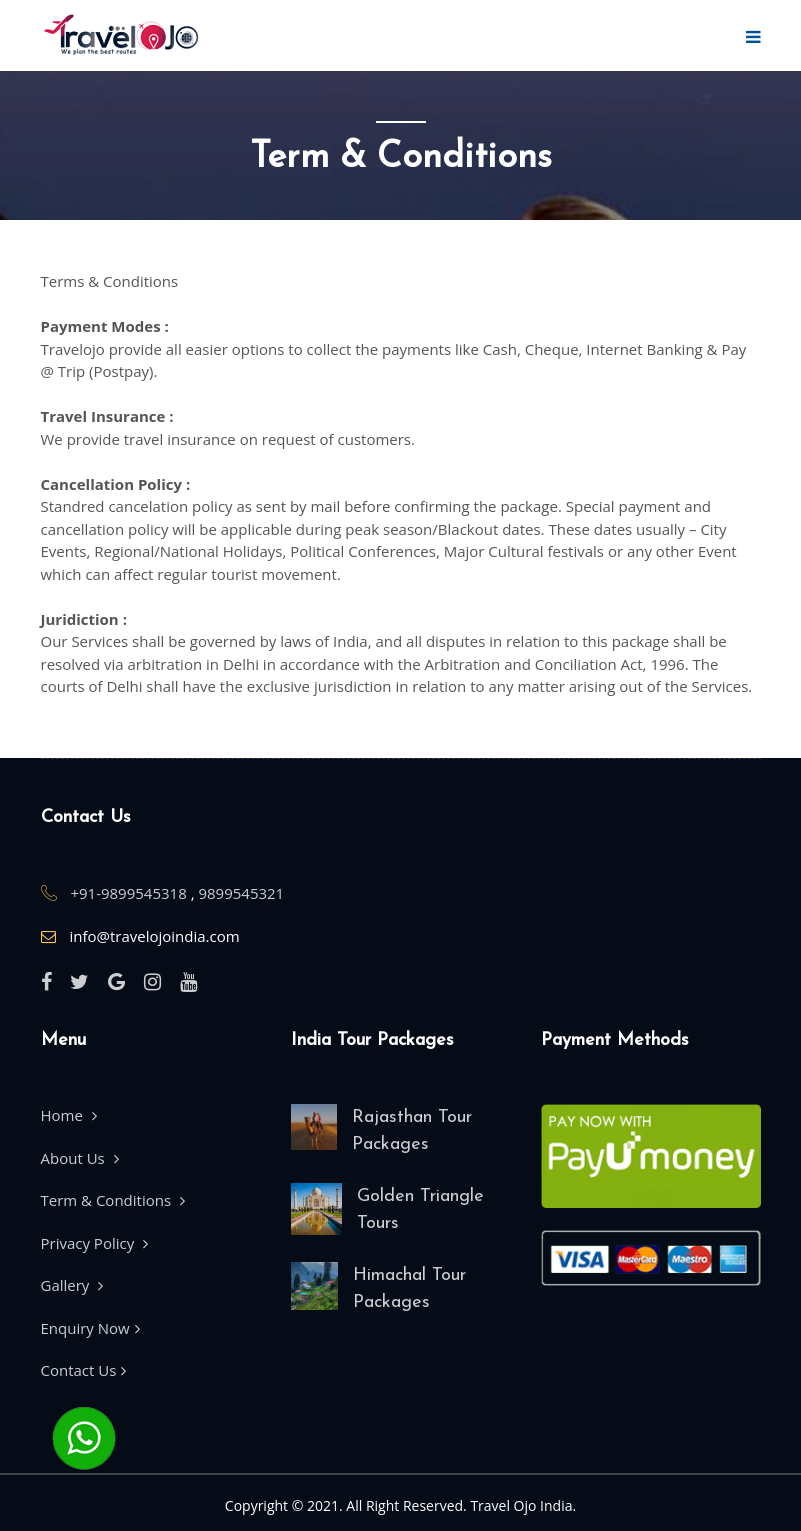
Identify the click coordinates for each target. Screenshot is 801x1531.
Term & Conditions (113, 1200)
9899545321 (241, 893)
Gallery (72, 1285)
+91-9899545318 (130, 893)
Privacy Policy (95, 1243)
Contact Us (84, 1370)
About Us (80, 1158)
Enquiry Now (90, 1328)
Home (69, 1115)
